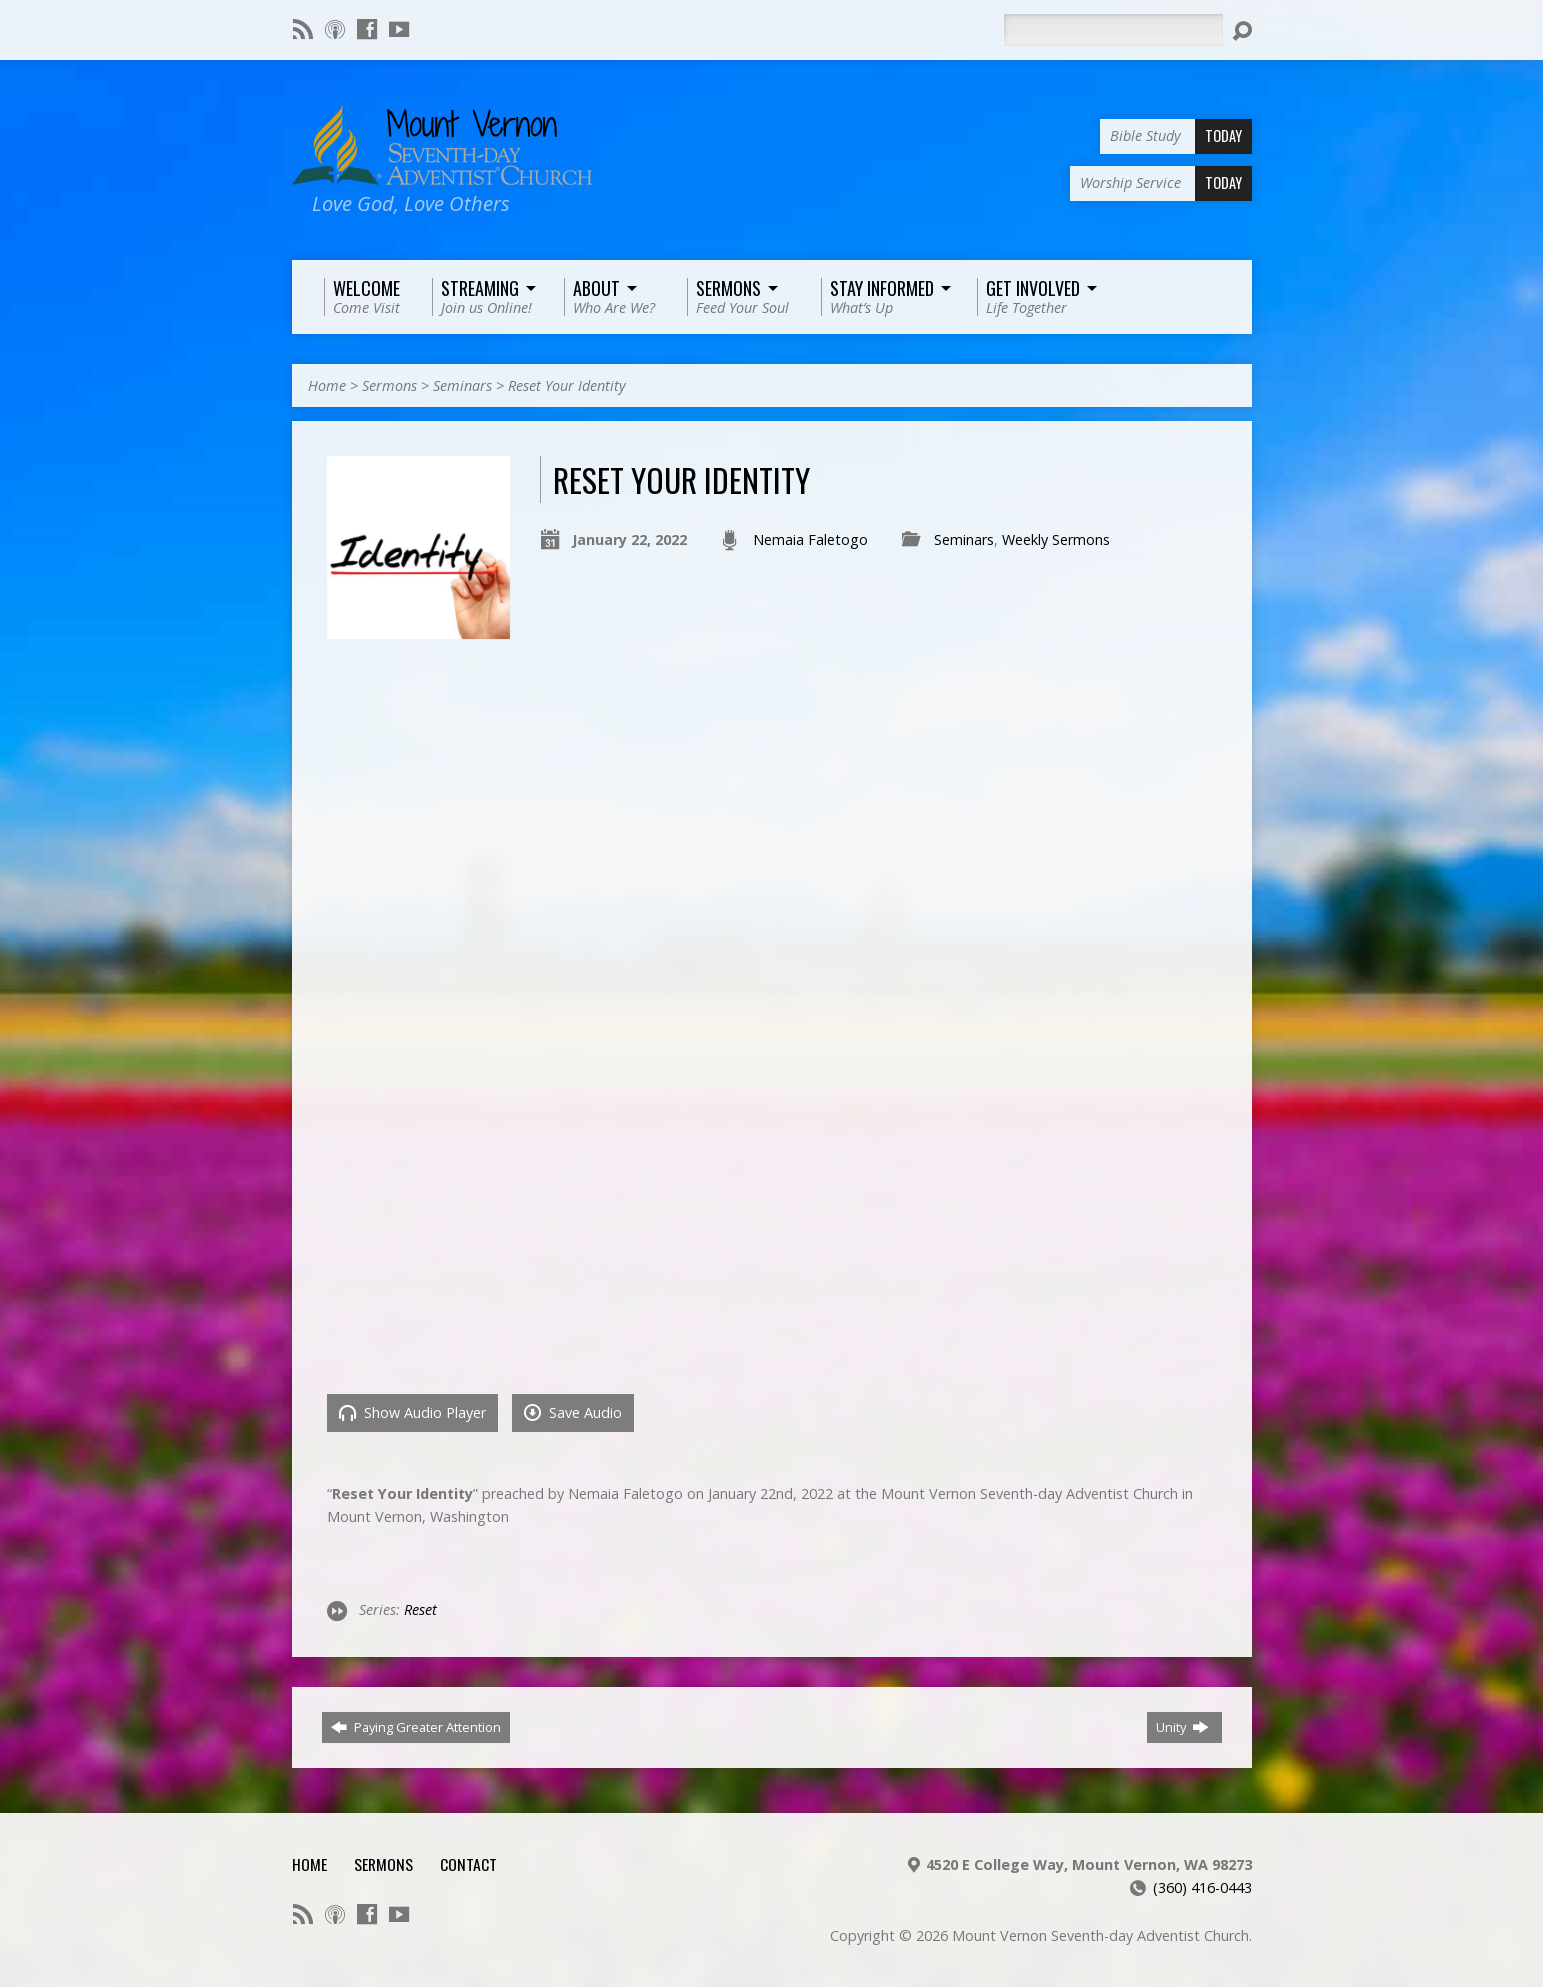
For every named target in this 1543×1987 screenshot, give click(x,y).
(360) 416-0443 (1202, 1887)
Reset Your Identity (567, 385)
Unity (1182, 1727)
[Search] (1113, 30)
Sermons (389, 385)
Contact (468, 1864)
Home (327, 385)
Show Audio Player (412, 1412)
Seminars (462, 385)
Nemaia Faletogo (810, 539)
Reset (420, 1609)
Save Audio (573, 1412)
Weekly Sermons (1056, 539)
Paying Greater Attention (416, 1727)
